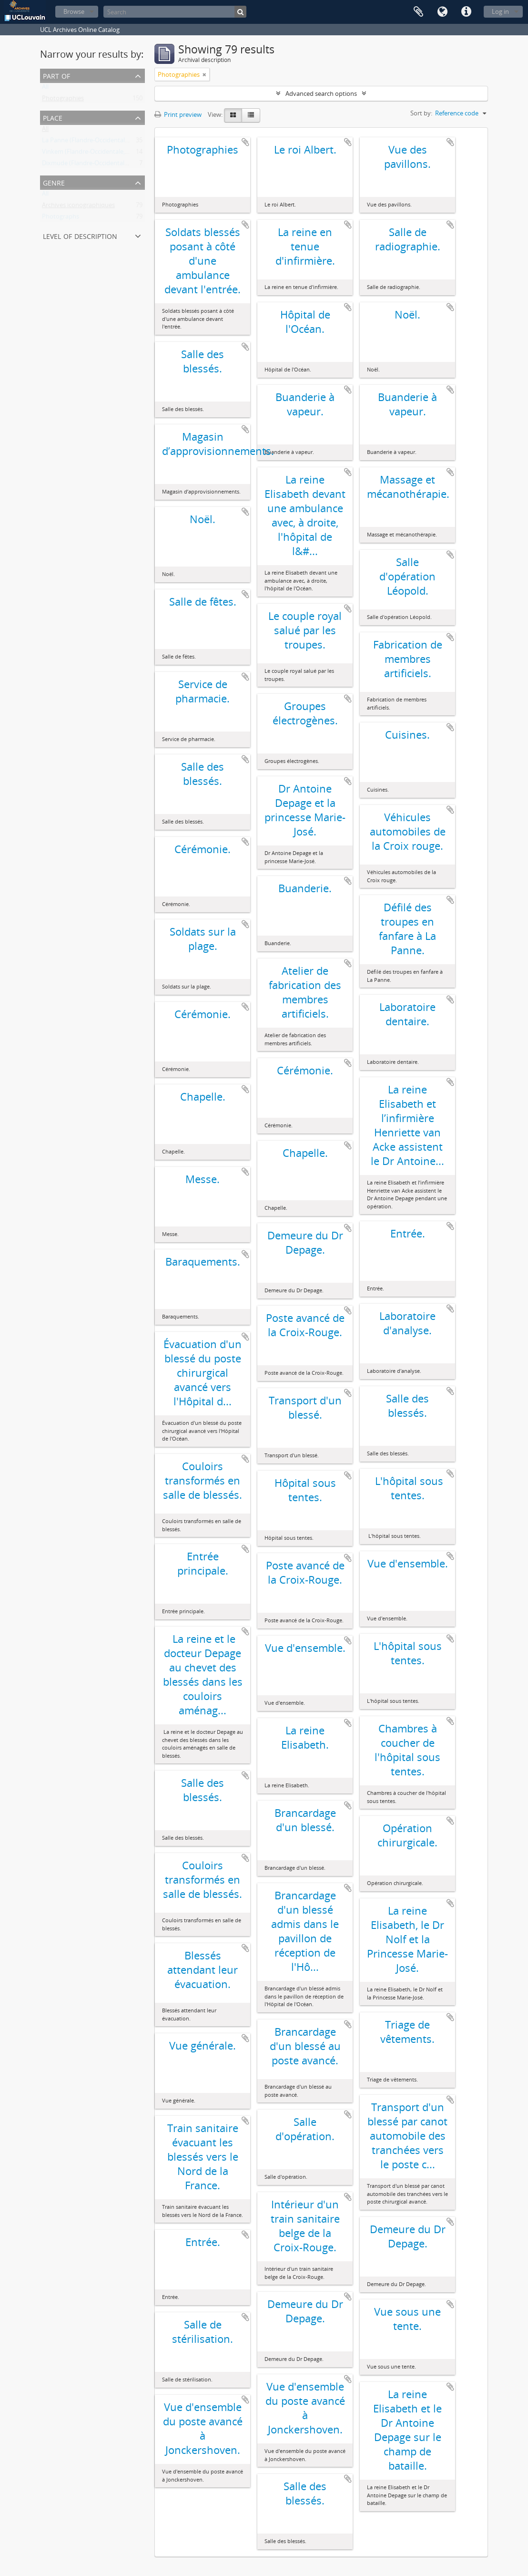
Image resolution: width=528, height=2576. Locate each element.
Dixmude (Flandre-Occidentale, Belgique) (99, 165)
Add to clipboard (245, 142)
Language (442, 12)
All (45, 88)
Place (52, 117)
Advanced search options (321, 93)
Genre (54, 181)
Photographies (63, 100)
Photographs (60, 218)
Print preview (178, 114)
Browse (73, 11)
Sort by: (421, 113)
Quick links (466, 12)
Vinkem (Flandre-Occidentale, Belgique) (97, 153)
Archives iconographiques (78, 207)
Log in (500, 11)
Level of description (80, 235)
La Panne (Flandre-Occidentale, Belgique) (99, 142)
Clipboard (418, 12)
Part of (56, 75)
